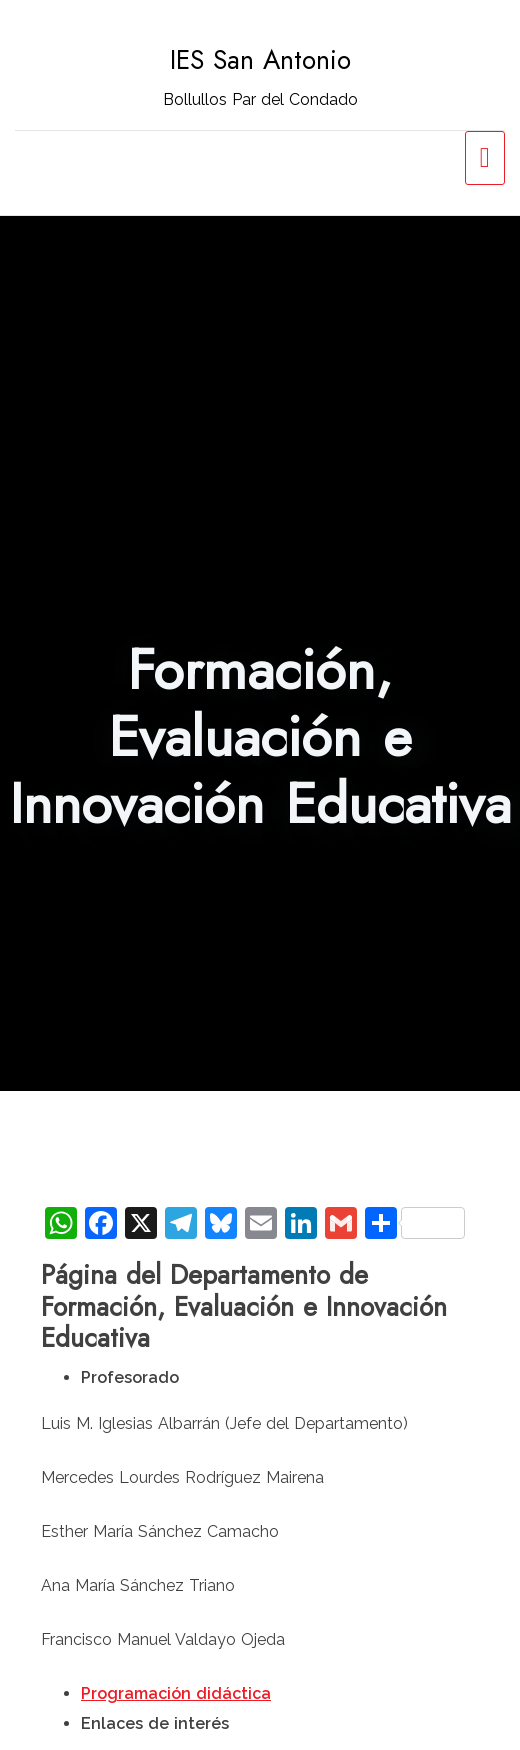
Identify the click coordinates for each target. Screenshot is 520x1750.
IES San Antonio (260, 60)
